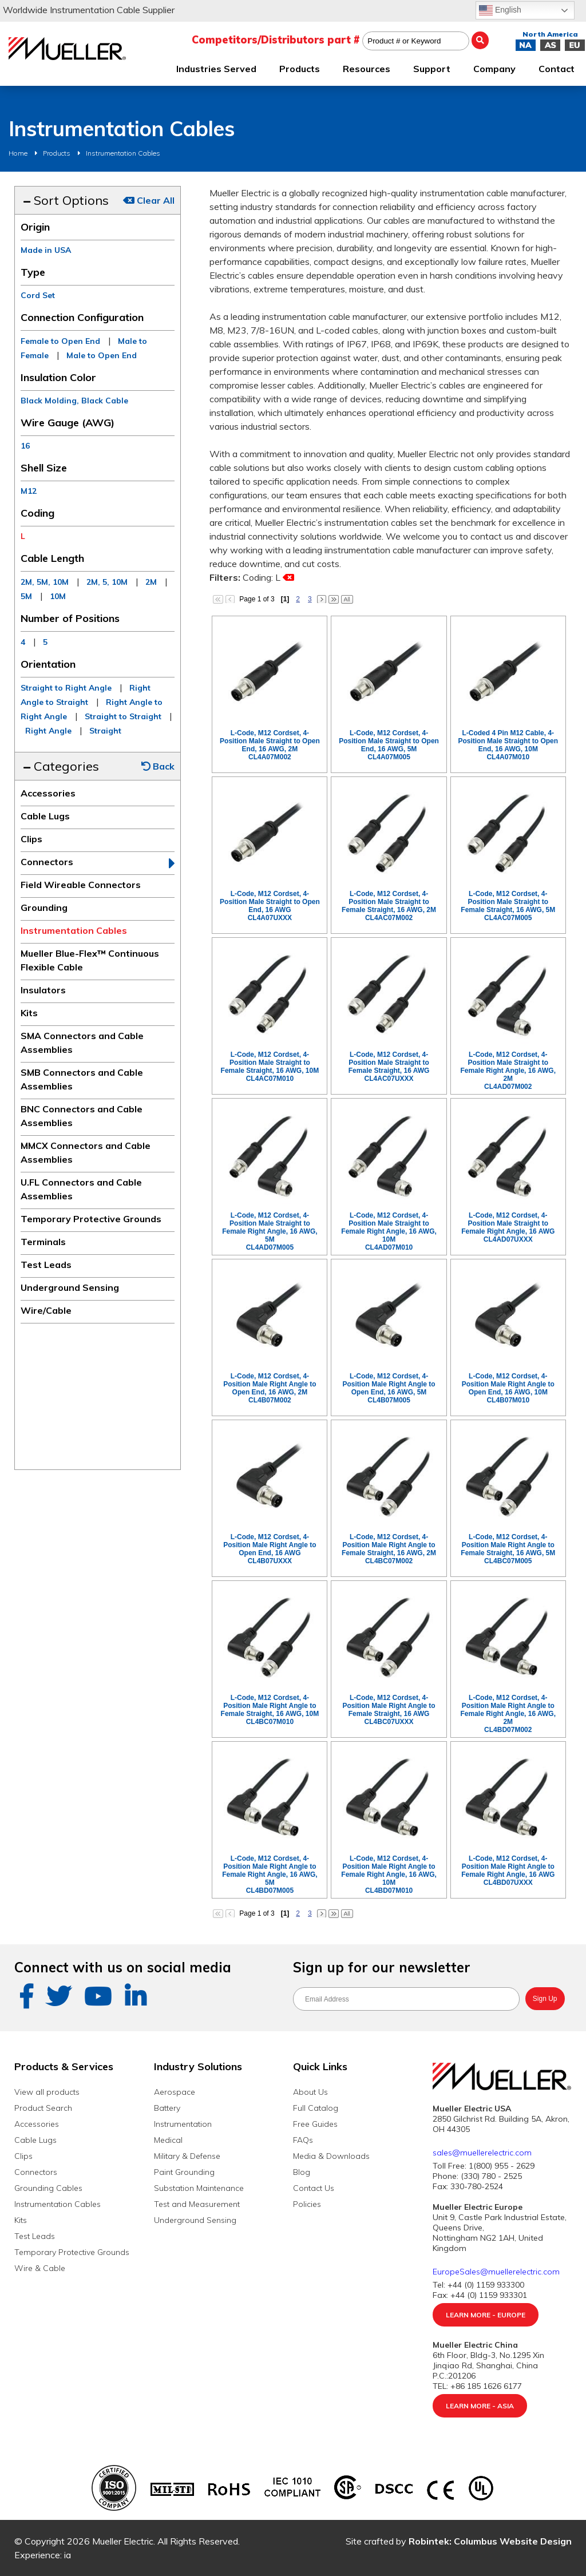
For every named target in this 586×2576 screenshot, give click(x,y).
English (500, 10)
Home (18, 153)
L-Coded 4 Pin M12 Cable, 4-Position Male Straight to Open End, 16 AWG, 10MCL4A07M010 (508, 745)
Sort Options (66, 200)
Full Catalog (315, 2108)
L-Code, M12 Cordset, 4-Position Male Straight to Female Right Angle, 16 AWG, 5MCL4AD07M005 (269, 1231)
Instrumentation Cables (123, 153)
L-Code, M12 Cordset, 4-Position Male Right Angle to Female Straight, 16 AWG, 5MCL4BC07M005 (508, 1549)
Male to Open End (101, 355)
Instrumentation (183, 2124)
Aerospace (174, 2092)
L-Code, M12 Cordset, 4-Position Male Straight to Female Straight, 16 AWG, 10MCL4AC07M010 (270, 1067)
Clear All (149, 200)
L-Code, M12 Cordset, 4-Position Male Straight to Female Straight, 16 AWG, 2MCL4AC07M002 (389, 906)
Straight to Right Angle (66, 688)
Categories (61, 766)
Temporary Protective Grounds (91, 1218)
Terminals (43, 1241)
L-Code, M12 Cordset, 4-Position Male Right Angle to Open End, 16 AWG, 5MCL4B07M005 (388, 1388)
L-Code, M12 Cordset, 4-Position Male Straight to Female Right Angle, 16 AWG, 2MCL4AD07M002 (508, 1071)
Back (158, 766)
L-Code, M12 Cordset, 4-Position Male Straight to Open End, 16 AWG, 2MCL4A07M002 (270, 745)
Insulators (43, 990)
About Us (310, 2092)
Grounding (44, 907)
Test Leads (46, 1264)
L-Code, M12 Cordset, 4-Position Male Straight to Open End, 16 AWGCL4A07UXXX (270, 906)
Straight (105, 731)
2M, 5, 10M (107, 582)
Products (56, 153)
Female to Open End (60, 341)
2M (151, 582)
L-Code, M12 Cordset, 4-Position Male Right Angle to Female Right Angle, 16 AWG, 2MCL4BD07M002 (508, 1714)
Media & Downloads (331, 2156)
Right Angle (48, 731)
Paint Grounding (184, 2172)
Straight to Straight (123, 716)
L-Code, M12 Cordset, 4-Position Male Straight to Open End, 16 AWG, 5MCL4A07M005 (389, 745)
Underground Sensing (70, 1287)
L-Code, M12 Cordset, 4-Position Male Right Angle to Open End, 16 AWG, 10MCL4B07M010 (508, 1388)
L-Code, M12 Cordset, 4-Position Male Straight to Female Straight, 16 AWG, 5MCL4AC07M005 (508, 906)
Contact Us (313, 2188)
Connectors (47, 861)
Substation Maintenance (199, 2188)
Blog (301, 2172)
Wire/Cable (46, 1310)
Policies (307, 2204)
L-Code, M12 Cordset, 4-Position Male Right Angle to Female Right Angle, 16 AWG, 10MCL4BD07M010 (388, 1874)
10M (58, 596)
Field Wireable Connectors (81, 884)
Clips (31, 839)
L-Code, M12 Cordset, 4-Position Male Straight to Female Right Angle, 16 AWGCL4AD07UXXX (508, 1227)
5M (26, 596)
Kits (29, 1012)
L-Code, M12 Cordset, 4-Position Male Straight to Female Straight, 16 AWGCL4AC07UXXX (389, 1067)
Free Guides (315, 2124)
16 (25, 446)
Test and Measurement (197, 2204)
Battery (167, 2108)
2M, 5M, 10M (45, 582)
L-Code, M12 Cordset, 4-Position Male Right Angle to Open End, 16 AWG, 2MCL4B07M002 (269, 1388)
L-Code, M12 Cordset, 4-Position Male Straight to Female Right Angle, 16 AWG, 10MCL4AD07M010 (388, 1231)
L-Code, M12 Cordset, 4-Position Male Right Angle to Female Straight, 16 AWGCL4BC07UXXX (388, 1710)
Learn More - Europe (485, 2315)
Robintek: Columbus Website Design (490, 2541)
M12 (29, 491)
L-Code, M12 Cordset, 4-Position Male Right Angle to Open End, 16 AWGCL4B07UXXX (269, 1549)
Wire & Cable (39, 2268)
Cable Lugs (45, 816)
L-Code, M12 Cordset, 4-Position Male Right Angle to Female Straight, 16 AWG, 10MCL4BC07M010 (270, 1710)
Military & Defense (187, 2156)
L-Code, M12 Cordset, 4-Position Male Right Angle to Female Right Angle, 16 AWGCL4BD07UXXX (508, 1870)
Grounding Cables (48, 2188)
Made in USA (46, 250)
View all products (47, 2092)
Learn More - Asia (480, 2405)
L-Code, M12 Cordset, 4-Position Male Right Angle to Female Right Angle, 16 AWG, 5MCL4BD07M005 (269, 1874)
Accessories (48, 793)
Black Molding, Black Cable (74, 400)
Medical (168, 2140)
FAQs (303, 2140)
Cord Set (38, 295)
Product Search (43, 2108)
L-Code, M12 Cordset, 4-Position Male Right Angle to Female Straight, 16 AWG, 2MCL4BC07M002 (389, 1549)
